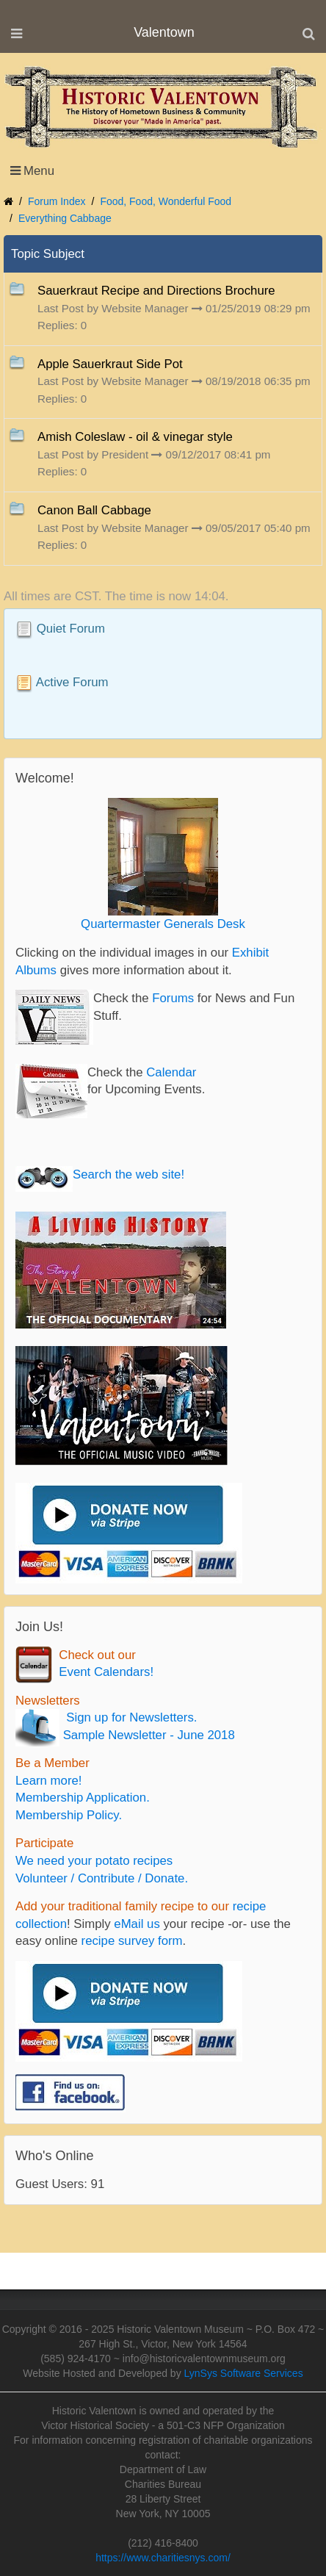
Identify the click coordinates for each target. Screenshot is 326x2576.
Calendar (171, 1072)
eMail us (137, 1924)
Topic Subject (47, 254)
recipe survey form (132, 1941)
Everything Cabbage (65, 218)
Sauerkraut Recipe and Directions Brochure (156, 291)
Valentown (164, 32)
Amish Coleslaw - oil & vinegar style (135, 437)
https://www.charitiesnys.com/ (163, 2558)
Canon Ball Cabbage (94, 510)
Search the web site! (128, 1174)
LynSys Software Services (243, 2373)
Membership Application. (82, 1798)
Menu (38, 171)
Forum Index (57, 201)
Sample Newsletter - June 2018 (147, 1735)
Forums (173, 998)
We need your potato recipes (94, 1861)
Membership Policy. (68, 1815)
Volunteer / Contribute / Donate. (101, 1878)
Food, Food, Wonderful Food (165, 201)
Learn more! (48, 1781)
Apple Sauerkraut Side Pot (110, 364)
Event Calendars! (102, 1672)
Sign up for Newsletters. (128, 1717)
